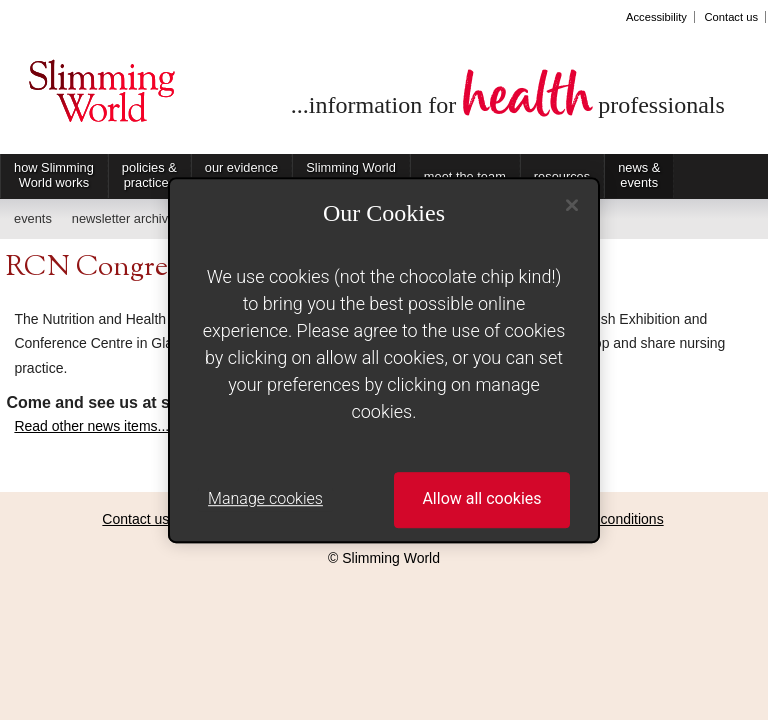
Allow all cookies (481, 499)
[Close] (572, 205)
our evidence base (241, 175)
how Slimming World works (54, 175)
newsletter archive (123, 218)
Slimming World (102, 98)
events (33, 218)
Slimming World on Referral (351, 175)
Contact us (731, 17)
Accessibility (656, 17)
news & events (639, 175)
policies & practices (149, 175)
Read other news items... (91, 426)
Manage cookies (265, 499)
